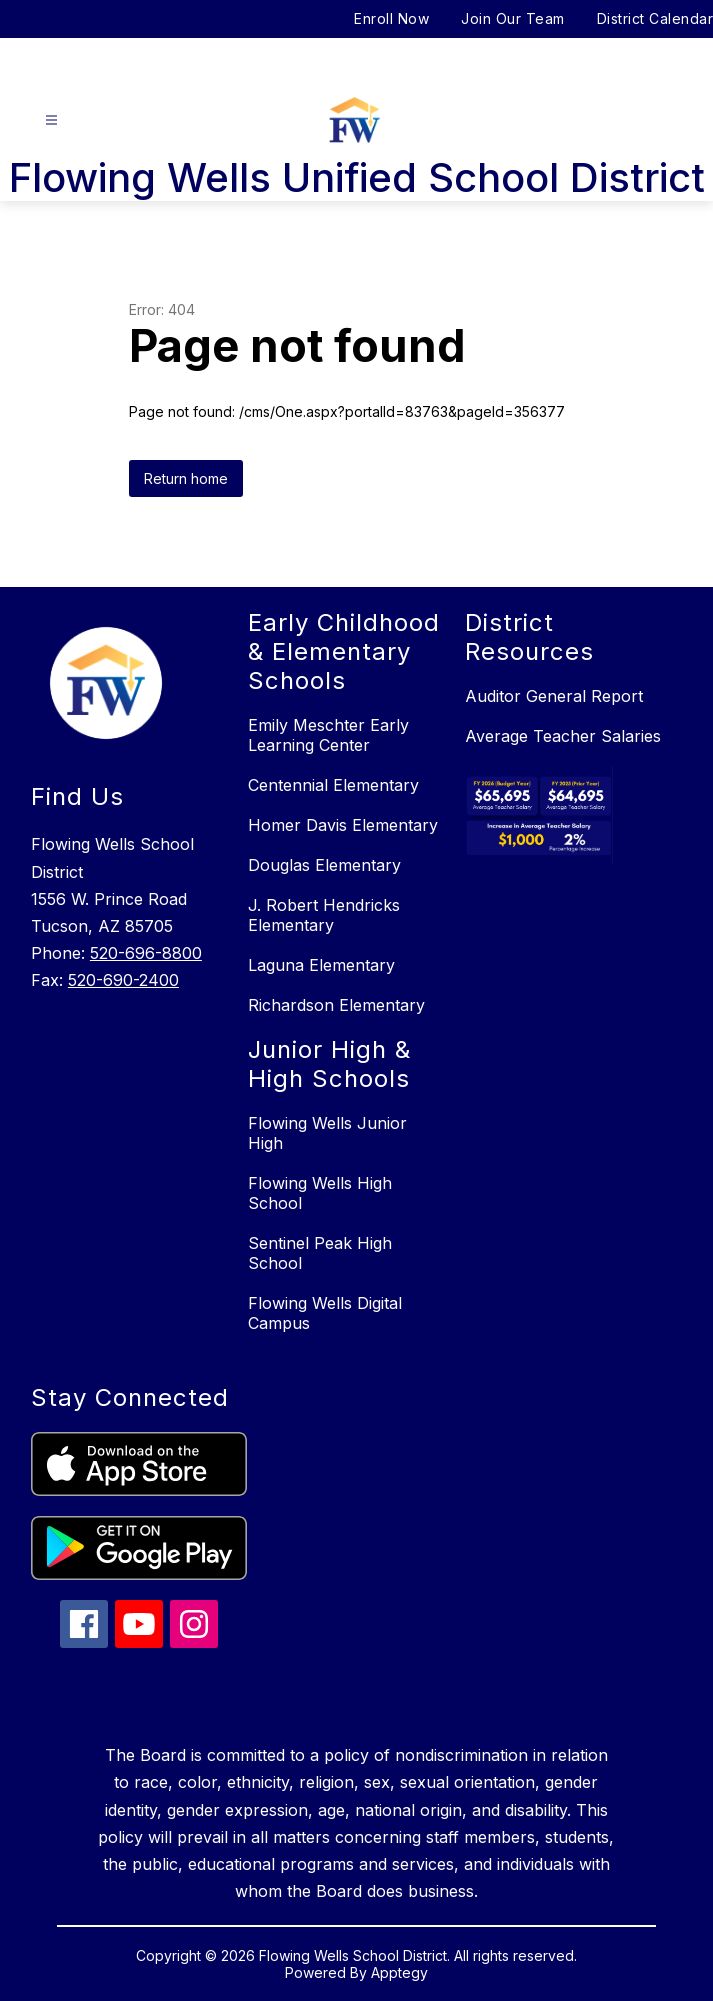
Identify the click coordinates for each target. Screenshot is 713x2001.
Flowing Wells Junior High (327, 1133)
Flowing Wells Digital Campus (325, 1313)
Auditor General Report (554, 696)
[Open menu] (51, 120)
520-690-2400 (123, 980)
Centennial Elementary (333, 785)
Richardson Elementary (336, 1005)
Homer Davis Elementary (343, 825)
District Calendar (655, 18)
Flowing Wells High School (320, 1193)
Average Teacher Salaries (563, 736)
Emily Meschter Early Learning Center (328, 735)
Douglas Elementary (324, 865)
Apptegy (399, 1972)
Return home (186, 478)
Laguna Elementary (321, 965)
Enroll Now (391, 18)
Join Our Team (513, 18)
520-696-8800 (146, 953)
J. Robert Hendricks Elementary (324, 915)
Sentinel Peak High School (320, 1253)
